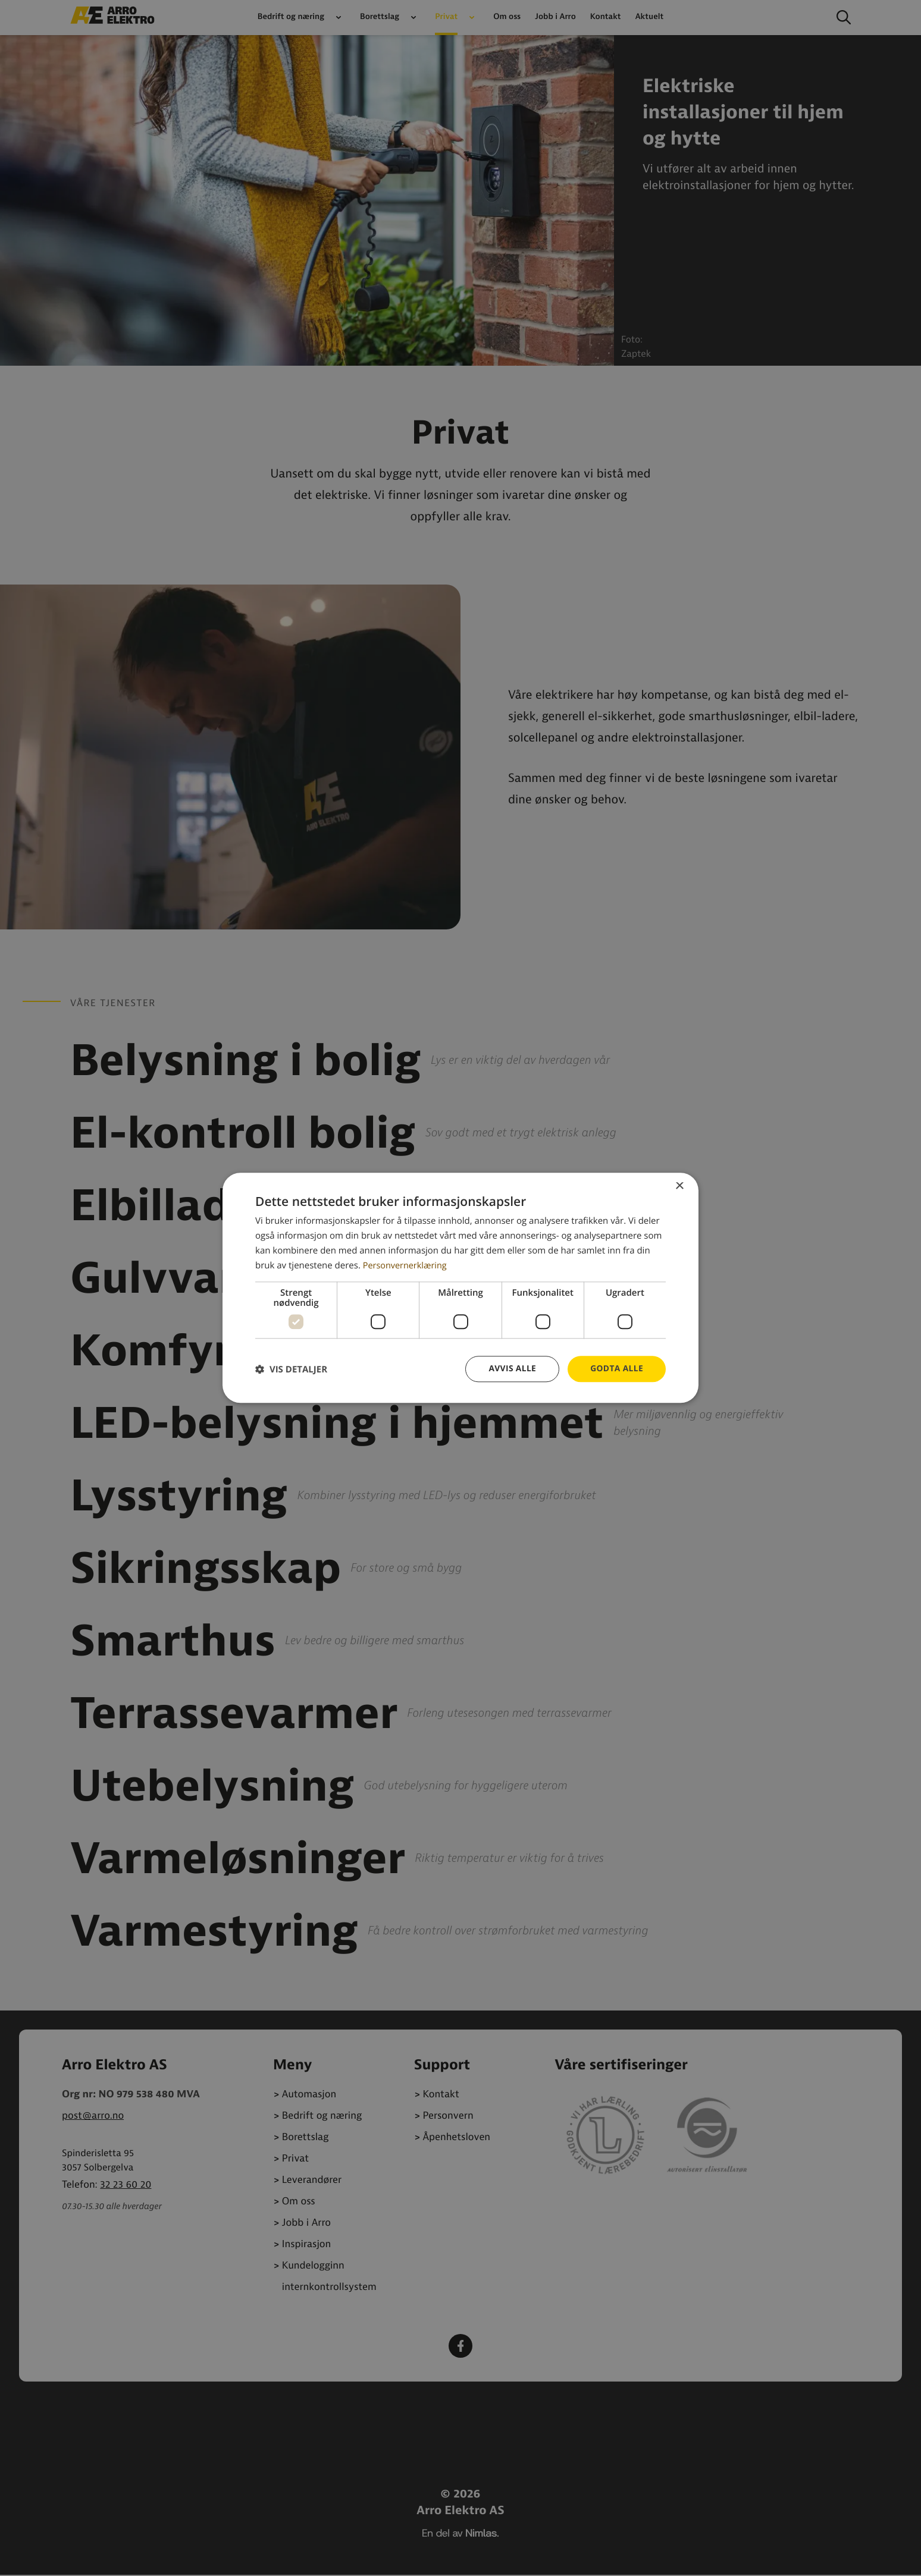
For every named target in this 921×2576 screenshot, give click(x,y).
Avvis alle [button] (511, 1368)
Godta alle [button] (616, 1368)
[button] (291, 1369)
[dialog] (460, 1288)
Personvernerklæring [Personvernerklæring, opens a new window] (406, 1265)
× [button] (679, 1186)
